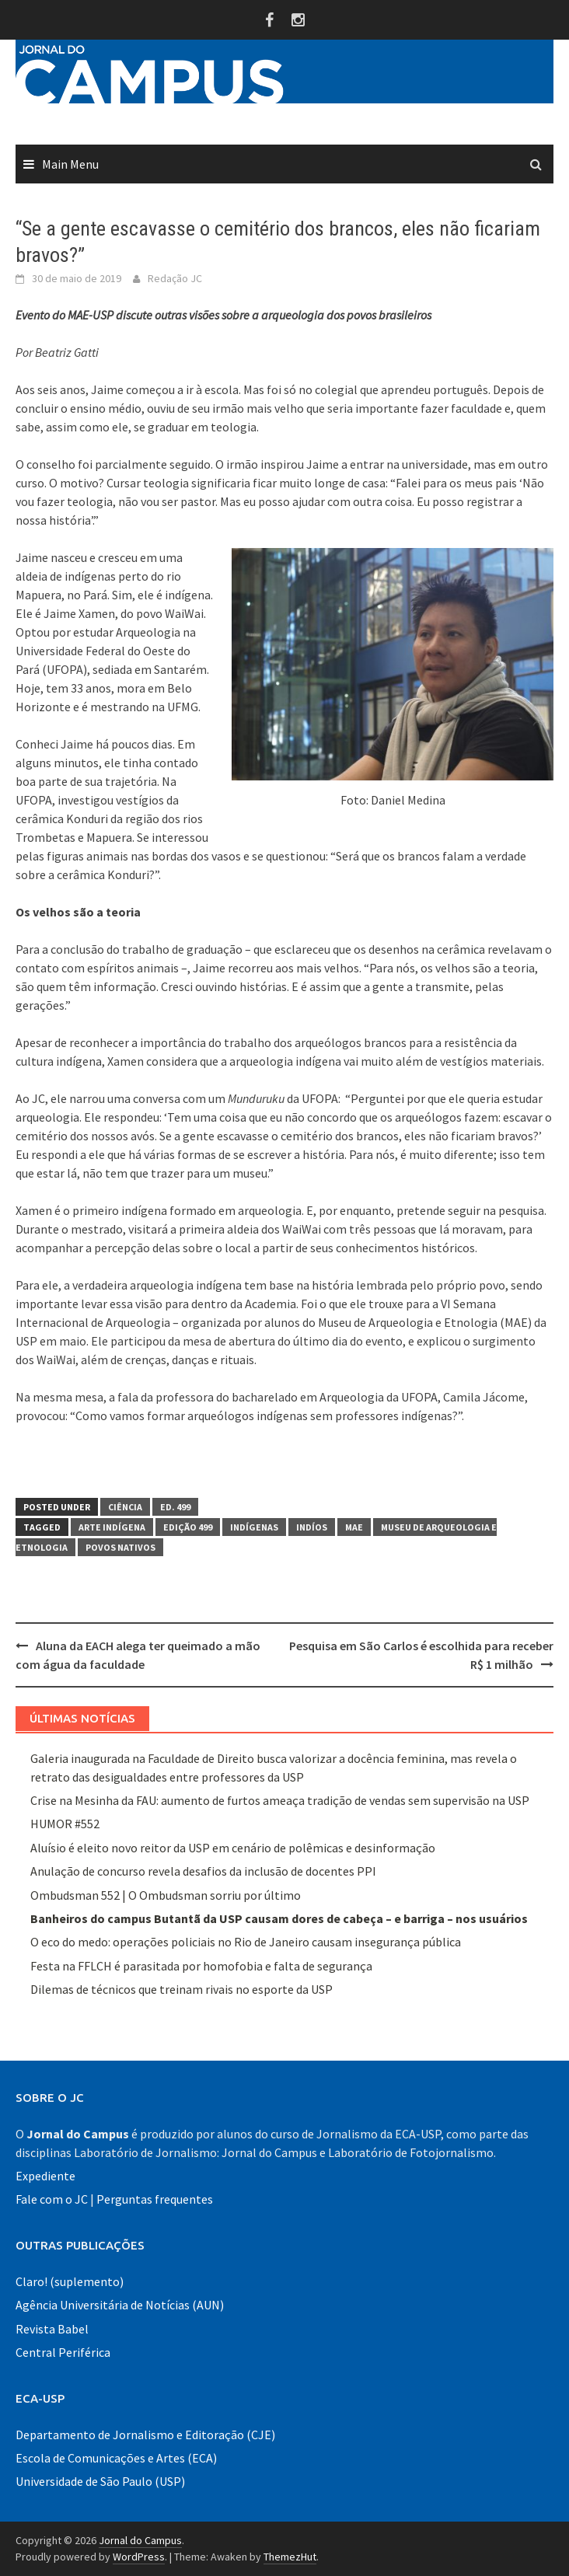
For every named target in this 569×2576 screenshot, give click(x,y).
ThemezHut (290, 2557)
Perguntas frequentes (154, 2199)
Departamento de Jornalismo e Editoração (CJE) (145, 2434)
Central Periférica (63, 2352)
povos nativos (120, 1547)
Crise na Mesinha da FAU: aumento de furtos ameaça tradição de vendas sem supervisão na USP (279, 1800)
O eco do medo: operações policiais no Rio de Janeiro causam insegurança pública (245, 1941)
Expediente (45, 2175)
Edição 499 (187, 1527)
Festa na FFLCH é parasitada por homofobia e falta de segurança (201, 1966)
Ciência (125, 1507)
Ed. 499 (175, 1507)
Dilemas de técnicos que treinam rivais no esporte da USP (181, 1989)
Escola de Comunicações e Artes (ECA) (116, 2458)
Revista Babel (52, 2329)
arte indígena (112, 1527)
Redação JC (175, 278)
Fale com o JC (52, 2199)
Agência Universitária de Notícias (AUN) (120, 2304)
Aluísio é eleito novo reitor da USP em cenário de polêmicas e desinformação (234, 1847)
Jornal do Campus (140, 2540)
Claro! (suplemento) (70, 2281)
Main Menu (70, 164)
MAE (354, 1527)
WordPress (139, 2557)
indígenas (254, 1527)
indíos (311, 1527)
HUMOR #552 (64, 1823)
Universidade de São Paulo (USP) (100, 2481)
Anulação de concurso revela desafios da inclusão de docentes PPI (203, 1871)
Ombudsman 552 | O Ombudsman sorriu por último (165, 1895)
